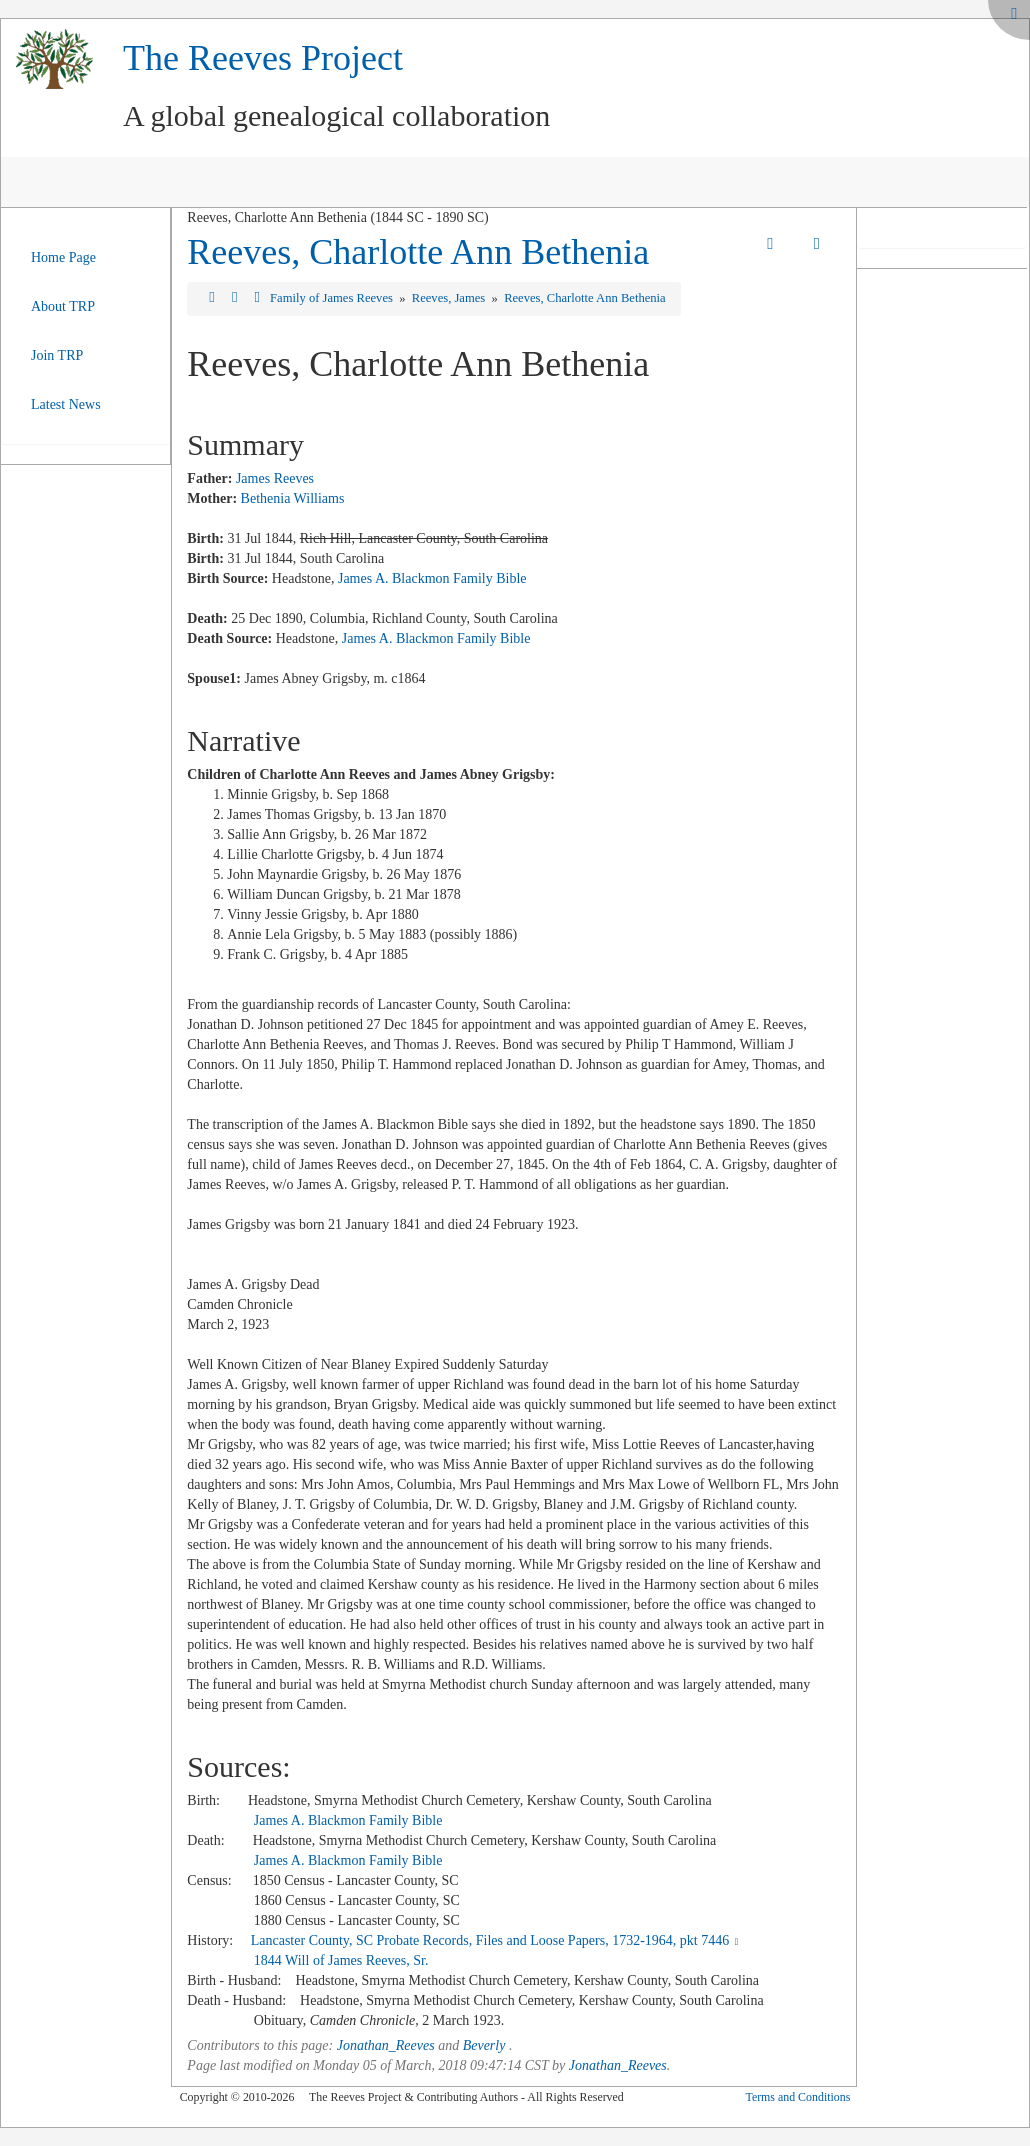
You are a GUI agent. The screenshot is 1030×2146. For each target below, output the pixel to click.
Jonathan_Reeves (386, 2045)
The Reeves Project (263, 58)
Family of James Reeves (333, 298)
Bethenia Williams (293, 498)
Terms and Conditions (797, 2097)
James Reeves (275, 478)
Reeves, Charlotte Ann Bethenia (418, 252)
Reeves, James (450, 298)
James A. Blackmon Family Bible (432, 578)
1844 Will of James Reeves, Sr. (341, 1960)
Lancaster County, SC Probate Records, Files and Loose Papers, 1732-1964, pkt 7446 (490, 1940)
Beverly (484, 2045)
